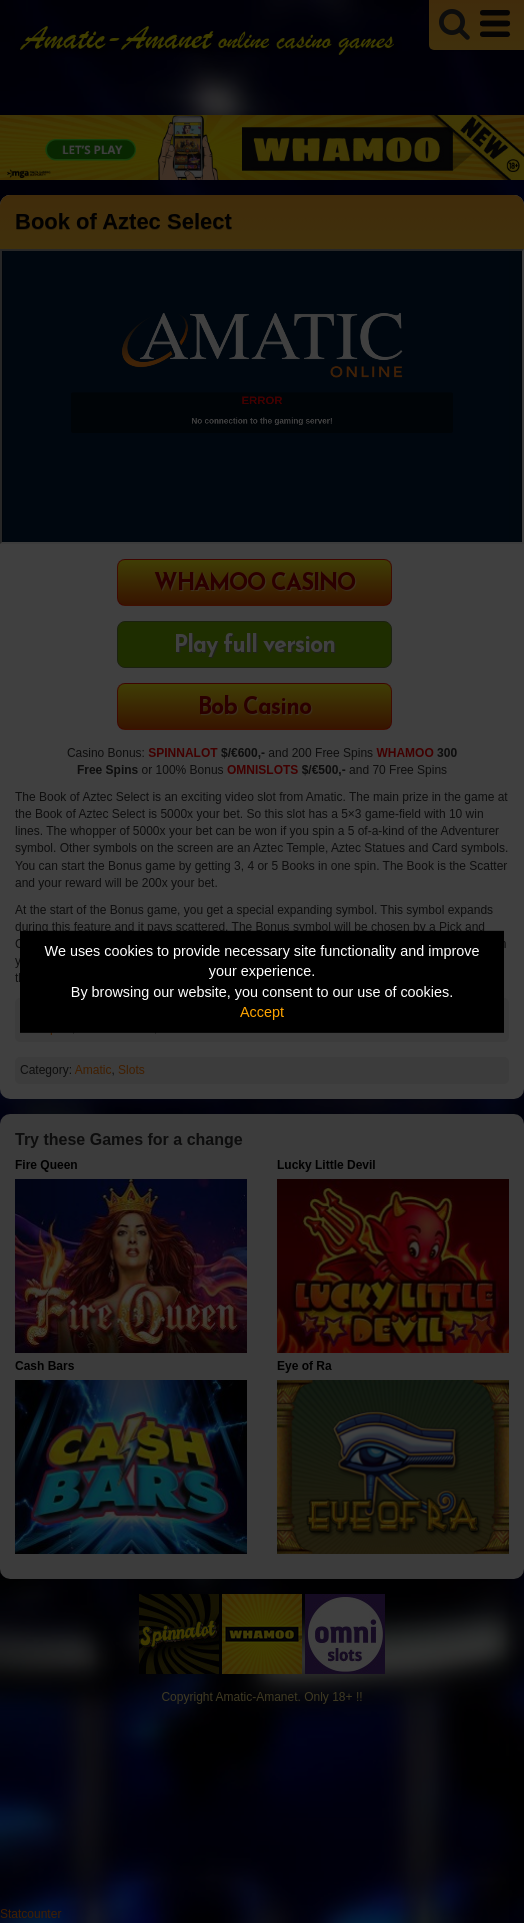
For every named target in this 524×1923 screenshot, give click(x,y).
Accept (262, 1012)
